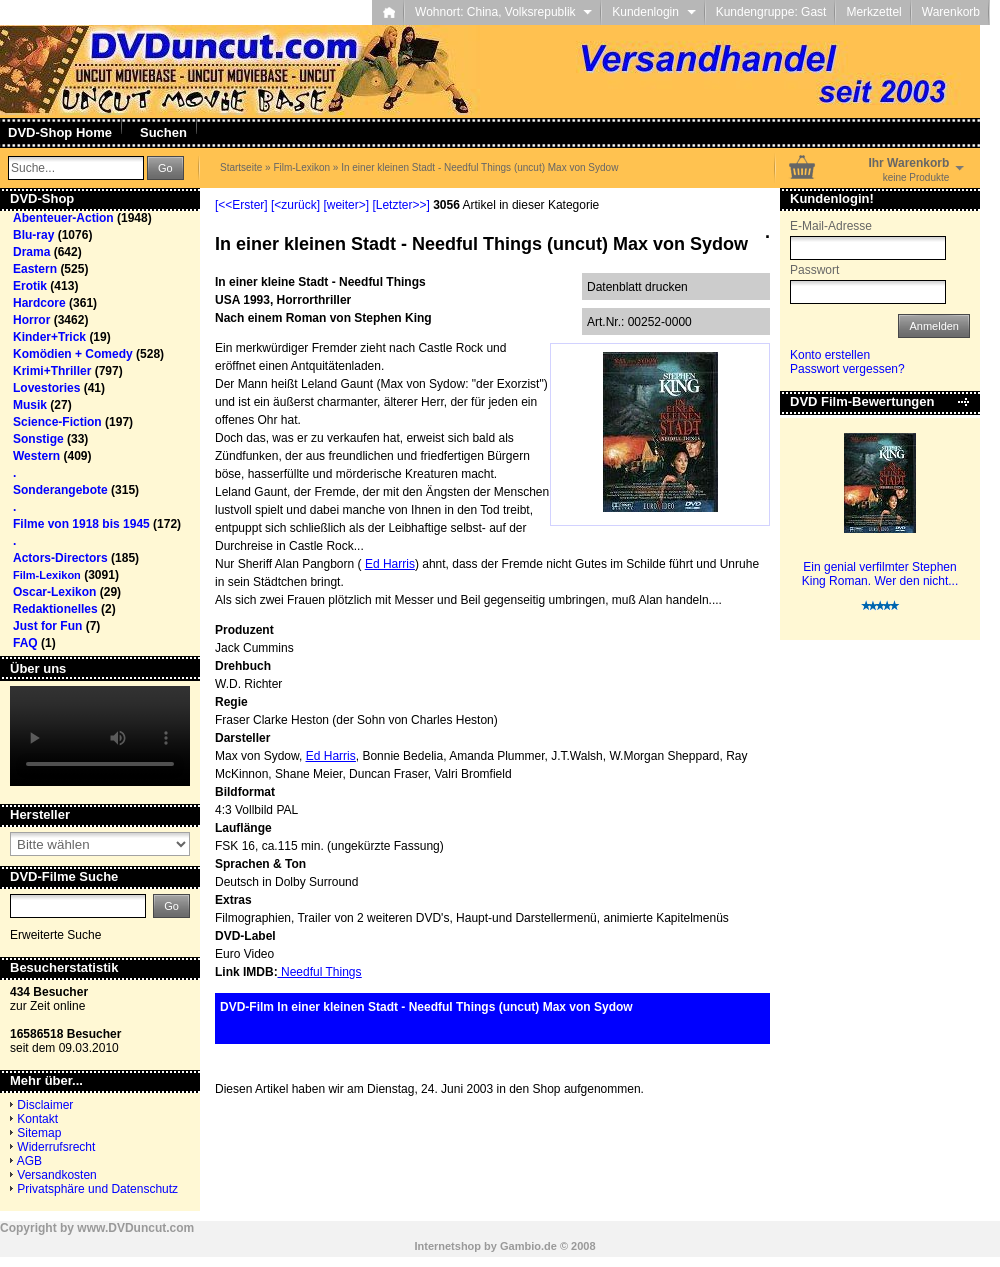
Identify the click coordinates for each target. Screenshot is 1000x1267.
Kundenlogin (653, 12)
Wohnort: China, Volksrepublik (503, 12)
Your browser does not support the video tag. (100, 736)
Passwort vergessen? (847, 369)
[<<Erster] (241, 205)
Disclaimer (45, 1105)
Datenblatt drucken (637, 287)
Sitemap (39, 1133)
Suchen (163, 132)
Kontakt (37, 1119)
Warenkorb (951, 12)
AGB (29, 1161)
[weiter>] (346, 205)
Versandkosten (56, 1175)
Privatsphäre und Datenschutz (97, 1189)
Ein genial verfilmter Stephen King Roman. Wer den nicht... (880, 574)
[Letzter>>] (400, 205)
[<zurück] (295, 205)
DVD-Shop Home (60, 132)
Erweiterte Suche (55, 935)
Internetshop (447, 1246)
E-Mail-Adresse (831, 226)
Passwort (814, 270)
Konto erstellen (830, 355)
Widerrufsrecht (56, 1147)
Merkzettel (873, 12)
